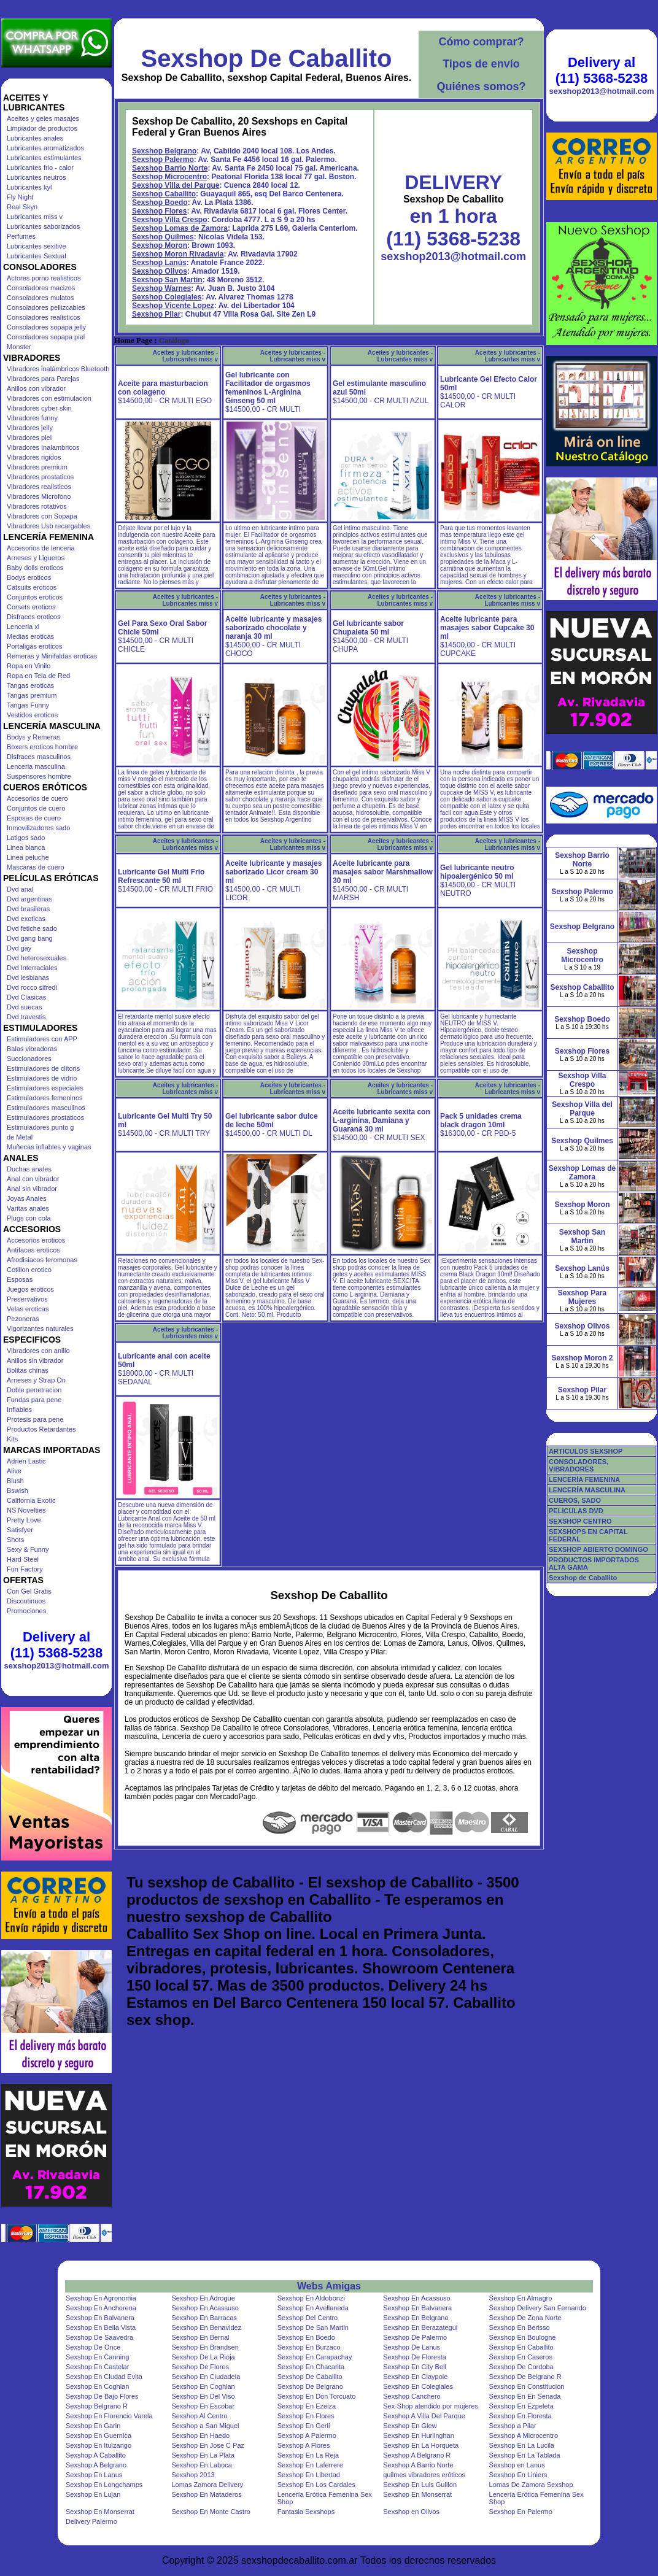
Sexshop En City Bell (414, 2366)
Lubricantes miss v (35, 216)
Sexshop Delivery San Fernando (537, 2308)
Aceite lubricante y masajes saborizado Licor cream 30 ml (273, 872)
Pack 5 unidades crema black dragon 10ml (481, 1120)
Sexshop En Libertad (308, 2474)
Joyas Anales (27, 1198)
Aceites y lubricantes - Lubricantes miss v (185, 356)
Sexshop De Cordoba (521, 2366)
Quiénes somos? (480, 86)
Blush (15, 1480)
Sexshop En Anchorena (101, 2308)
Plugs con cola (29, 1218)
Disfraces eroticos (33, 616)
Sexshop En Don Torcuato (316, 2396)
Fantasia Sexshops (306, 2511)
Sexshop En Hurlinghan (418, 2435)
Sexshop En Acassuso (416, 2298)
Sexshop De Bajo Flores (102, 2396)
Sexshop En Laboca (201, 2465)
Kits (12, 1439)
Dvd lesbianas (28, 977)
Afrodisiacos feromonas (42, 1259)
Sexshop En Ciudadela (205, 2376)
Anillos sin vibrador (35, 1360)
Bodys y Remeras (33, 737)
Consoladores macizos (41, 287)
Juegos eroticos (30, 1289)
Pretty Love (24, 1520)
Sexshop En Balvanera (417, 2308)
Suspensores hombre (39, 776)
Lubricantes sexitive (36, 246)
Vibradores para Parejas (43, 378)
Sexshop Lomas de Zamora (180, 228)
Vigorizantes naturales (40, 1328)
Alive (14, 1471)
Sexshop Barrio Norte (169, 168)
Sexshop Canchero (412, 2396)
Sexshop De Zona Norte (525, 2317)
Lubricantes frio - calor (40, 167)
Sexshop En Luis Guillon (420, 2484)
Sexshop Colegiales (166, 297)
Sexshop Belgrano (164, 151)
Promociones (26, 1610)
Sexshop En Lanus (94, 2474)
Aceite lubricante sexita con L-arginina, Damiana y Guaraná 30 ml (381, 1120)
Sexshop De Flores (200, 2366)
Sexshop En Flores (306, 2416)
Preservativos (27, 1299)
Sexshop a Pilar (512, 2425)
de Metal (20, 1137)
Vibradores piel (29, 437)
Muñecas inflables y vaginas (49, 1147)
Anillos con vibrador (36, 388)
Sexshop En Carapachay (314, 2357)
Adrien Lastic (26, 1461)
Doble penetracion (34, 1390)
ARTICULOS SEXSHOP (585, 1451)
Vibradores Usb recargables (48, 526)
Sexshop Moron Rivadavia (177, 254)
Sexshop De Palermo (415, 2337)
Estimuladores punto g (40, 1127)
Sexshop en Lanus (517, 2465)
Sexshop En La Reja (308, 2455)
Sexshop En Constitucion (527, 2386)
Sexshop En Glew (409, 2425)
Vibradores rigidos (34, 457)
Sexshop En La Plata (202, 2455)
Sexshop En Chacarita (310, 2366)
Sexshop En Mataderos (206, 2494)
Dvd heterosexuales (36, 958)
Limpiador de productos (42, 128)
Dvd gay (19, 948)
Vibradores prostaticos (40, 476)
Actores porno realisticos (43, 278)
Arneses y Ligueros (35, 557)
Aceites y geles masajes (43, 118)
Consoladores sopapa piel (46, 337)
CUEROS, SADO (575, 1500)
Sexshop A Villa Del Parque (424, 2416)
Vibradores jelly (30, 427)
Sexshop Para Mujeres (582, 1297)
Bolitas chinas (27, 1370)
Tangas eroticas (30, 685)
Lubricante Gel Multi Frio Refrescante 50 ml (161, 876)
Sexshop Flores (159, 211)
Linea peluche (28, 857)
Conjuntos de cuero (36, 808)
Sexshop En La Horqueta (421, 2445)
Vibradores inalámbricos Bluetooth (58, 368)
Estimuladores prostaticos (45, 1117)
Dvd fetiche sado (32, 928)
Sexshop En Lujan (93, 2494)
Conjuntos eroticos (35, 597)
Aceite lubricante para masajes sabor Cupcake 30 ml (487, 628)
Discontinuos (26, 1601)
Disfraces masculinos (39, 756)
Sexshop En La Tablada (524, 2455)
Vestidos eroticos (32, 715)
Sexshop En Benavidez (206, 2327)
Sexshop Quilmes (163, 237)
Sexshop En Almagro (520, 2298)
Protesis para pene (35, 1419)
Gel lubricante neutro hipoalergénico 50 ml (477, 872)
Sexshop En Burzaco (309, 2347)
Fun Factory (25, 1569)
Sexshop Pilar (156, 314)
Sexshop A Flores (303, 2445)
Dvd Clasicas (26, 997)
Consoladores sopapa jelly (46, 327)
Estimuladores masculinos (46, 1107)
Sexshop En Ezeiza (306, 2406)
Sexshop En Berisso (519, 2327)
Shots (15, 1539)
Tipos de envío (481, 64)
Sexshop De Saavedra (99, 2337)
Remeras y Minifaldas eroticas (52, 656)
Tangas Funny (28, 705)
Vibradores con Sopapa (42, 516)
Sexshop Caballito (164, 194)
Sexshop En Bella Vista (101, 2327)
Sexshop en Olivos (411, 2511)
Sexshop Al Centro (199, 2416)
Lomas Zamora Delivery (207, 2484)
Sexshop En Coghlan (97, 2386)
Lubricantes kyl (29, 187)
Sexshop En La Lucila (521, 2445)
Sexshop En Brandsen (204, 2347)
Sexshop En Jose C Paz (207, 2445)
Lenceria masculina (36, 766)
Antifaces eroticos (33, 1250)
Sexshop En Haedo (200, 2435)
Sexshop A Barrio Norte (418, 2465)
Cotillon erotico (29, 1269)
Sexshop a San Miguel (205, 2425)
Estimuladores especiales (45, 1088)
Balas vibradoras (32, 1048)
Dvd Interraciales (32, 967)
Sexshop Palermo (163, 159)
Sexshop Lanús (159, 262)
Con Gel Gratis (29, 1591)
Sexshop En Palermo (520, 2511)
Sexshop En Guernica (98, 2435)
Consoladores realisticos (43, 317)
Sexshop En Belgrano (415, 2317)
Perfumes (21, 236)
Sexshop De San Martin (313, 2327)
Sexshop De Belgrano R (525, 2376)
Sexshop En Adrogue (202, 2298)
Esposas (20, 1279)
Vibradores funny (32, 418)
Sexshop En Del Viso (202, 2396)
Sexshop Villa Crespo (169, 219)
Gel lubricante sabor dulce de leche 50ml (271, 1120)
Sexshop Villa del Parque (176, 185)
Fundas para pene (34, 1399)
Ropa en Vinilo (28, 665)
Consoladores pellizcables (46, 307)
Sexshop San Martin (167, 280)
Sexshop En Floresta (520, 2416)
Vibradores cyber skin (39, 408)
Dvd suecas (24, 1007)
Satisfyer (20, 1529)
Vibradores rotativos (37, 506)
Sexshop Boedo (160, 202)
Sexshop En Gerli (303, 2425)
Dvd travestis (26, 1016)
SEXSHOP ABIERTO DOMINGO (598, 1549)
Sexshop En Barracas (203, 2317)
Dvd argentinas (29, 899)
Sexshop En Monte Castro (210, 2511)
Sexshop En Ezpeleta (521, 2406)
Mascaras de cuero (35, 867)
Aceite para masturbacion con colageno (163, 387)
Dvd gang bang (30, 938)
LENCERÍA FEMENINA (584, 1479)
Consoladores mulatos (40, 297)
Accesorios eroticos (36, 1240)
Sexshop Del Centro (307, 2317)
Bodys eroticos (29, 577)
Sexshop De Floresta (414, 2357)
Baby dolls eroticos (35, 567)
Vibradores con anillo (38, 1350)
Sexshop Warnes (161, 288)
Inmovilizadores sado (38, 827)
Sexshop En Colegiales (418, 2386)
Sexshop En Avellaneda (313, 2308)
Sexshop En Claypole (415, 2376)
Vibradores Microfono (39, 496)
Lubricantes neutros (36, 177)
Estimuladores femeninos (45, 1097)
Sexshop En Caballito (521, 2347)
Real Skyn (22, 206)
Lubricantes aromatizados (45, 148)
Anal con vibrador (33, 1178)
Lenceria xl (23, 626)
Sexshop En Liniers (518, 2474)
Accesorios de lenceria (41, 548)
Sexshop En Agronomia (101, 2298)
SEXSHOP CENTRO (580, 1521)
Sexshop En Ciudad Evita (104, 2376)
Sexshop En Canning (97, 2357)
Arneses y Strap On (36, 1380)
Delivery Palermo (91, 2521)
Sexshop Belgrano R (97, 2406)
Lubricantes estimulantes (44, 157)
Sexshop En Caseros (520, 2357)
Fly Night (20, 197)
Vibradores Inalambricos (43, 447)
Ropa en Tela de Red (38, 675)
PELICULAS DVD (576, 1510)
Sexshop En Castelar (97, 2366)
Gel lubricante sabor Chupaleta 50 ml (368, 627)
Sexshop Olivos (159, 271)
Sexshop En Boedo (306, 2337)
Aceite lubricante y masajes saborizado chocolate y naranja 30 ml (273, 628)
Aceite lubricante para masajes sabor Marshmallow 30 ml (383, 872)
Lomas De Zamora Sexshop (531, 2484)
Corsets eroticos (31, 607)
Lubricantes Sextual (36, 256)
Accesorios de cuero (37, 798)
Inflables (19, 1409)
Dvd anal (20, 889)
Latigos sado (26, 837)
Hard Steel (23, 1559)
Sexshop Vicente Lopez (173, 305)
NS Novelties (26, 1510)
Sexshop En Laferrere (310, 2465)
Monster (19, 346)
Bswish (17, 1490)
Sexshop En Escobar (202, 2406)
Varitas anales (28, 1208)
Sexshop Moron (159, 245)
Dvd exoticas (26, 918)
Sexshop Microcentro (169, 176)
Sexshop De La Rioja (202, 2357)
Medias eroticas (30, 636)
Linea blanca (26, 847)
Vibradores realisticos (39, 486)
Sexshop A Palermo (306, 2435)
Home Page (133, 340)
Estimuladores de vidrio (42, 1078)
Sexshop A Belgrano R (417, 2455)
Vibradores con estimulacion (49, 398)
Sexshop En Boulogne (522, 2337)
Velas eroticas (27, 1309)
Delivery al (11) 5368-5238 (56, 1644)
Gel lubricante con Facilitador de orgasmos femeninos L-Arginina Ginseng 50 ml (268, 388)
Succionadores (29, 1058)
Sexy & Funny (27, 1549)
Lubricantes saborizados (43, 226)
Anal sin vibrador (32, 1188)
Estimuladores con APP (42, 1039)
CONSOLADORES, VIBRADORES (578, 1465)
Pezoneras (23, 1318)
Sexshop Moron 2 (582, 1358)
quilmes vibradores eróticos (424, 2474)
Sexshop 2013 (192, 2474)
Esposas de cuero (34, 818)
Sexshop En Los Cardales (316, 2484)
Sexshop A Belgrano (96, 2465)
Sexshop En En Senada (525, 2396)
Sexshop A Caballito (96, 2455)
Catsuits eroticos (31, 587)
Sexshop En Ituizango (98, 2445)
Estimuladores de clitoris (43, 1068)
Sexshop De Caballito (266, 58)
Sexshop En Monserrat (417, 2494)
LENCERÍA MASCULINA (587, 1490)
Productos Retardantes (41, 1429)
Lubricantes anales (35, 138)
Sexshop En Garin (93, 2425)
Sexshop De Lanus (411, 2347)
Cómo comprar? (481, 42)
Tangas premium (31, 695)
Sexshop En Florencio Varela (109, 2416)
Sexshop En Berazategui (420, 2327)
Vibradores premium (37, 467)
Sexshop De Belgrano (310, 2386)
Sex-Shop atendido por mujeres (430, 2406)
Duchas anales (29, 1169)
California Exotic (31, 1500)
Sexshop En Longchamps (104, 2484)
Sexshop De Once (93, 2347)
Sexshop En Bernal (200, 2337)
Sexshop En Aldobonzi (311, 2298)
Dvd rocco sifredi (32, 987)
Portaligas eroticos (35, 646)
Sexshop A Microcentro (524, 2435)
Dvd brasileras (28, 908)
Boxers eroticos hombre (42, 746)
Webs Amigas (329, 2286)
